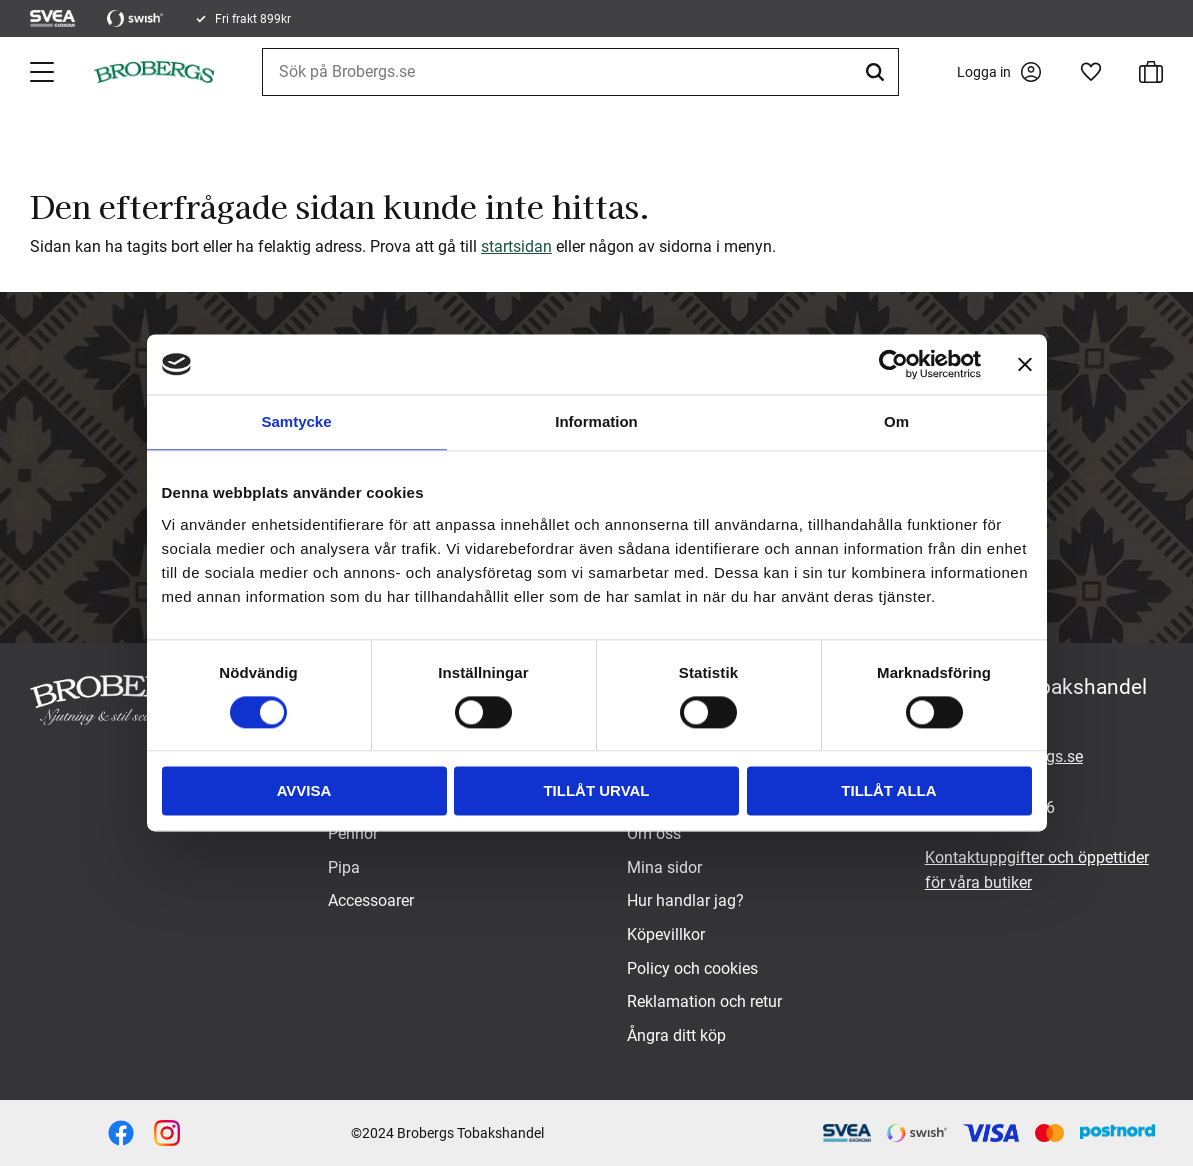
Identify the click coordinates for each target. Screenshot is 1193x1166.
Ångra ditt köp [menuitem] (676, 1035)
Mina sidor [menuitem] (664, 867)
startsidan (516, 246)
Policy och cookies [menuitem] (692, 968)
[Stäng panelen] (1025, 364)
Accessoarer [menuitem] (371, 900)
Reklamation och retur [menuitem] (704, 1001)
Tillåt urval (596, 791)
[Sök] (878, 72)
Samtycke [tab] (296, 421)
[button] (44, 72)
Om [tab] (896, 421)
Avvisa (304, 791)
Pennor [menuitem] (353, 833)
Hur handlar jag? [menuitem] (685, 900)
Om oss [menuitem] (654, 833)
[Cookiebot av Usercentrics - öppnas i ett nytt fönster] (893, 364)
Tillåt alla (888, 791)
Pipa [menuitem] (344, 867)
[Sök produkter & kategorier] (580, 72)
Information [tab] (596, 421)
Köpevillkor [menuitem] (666, 934)
